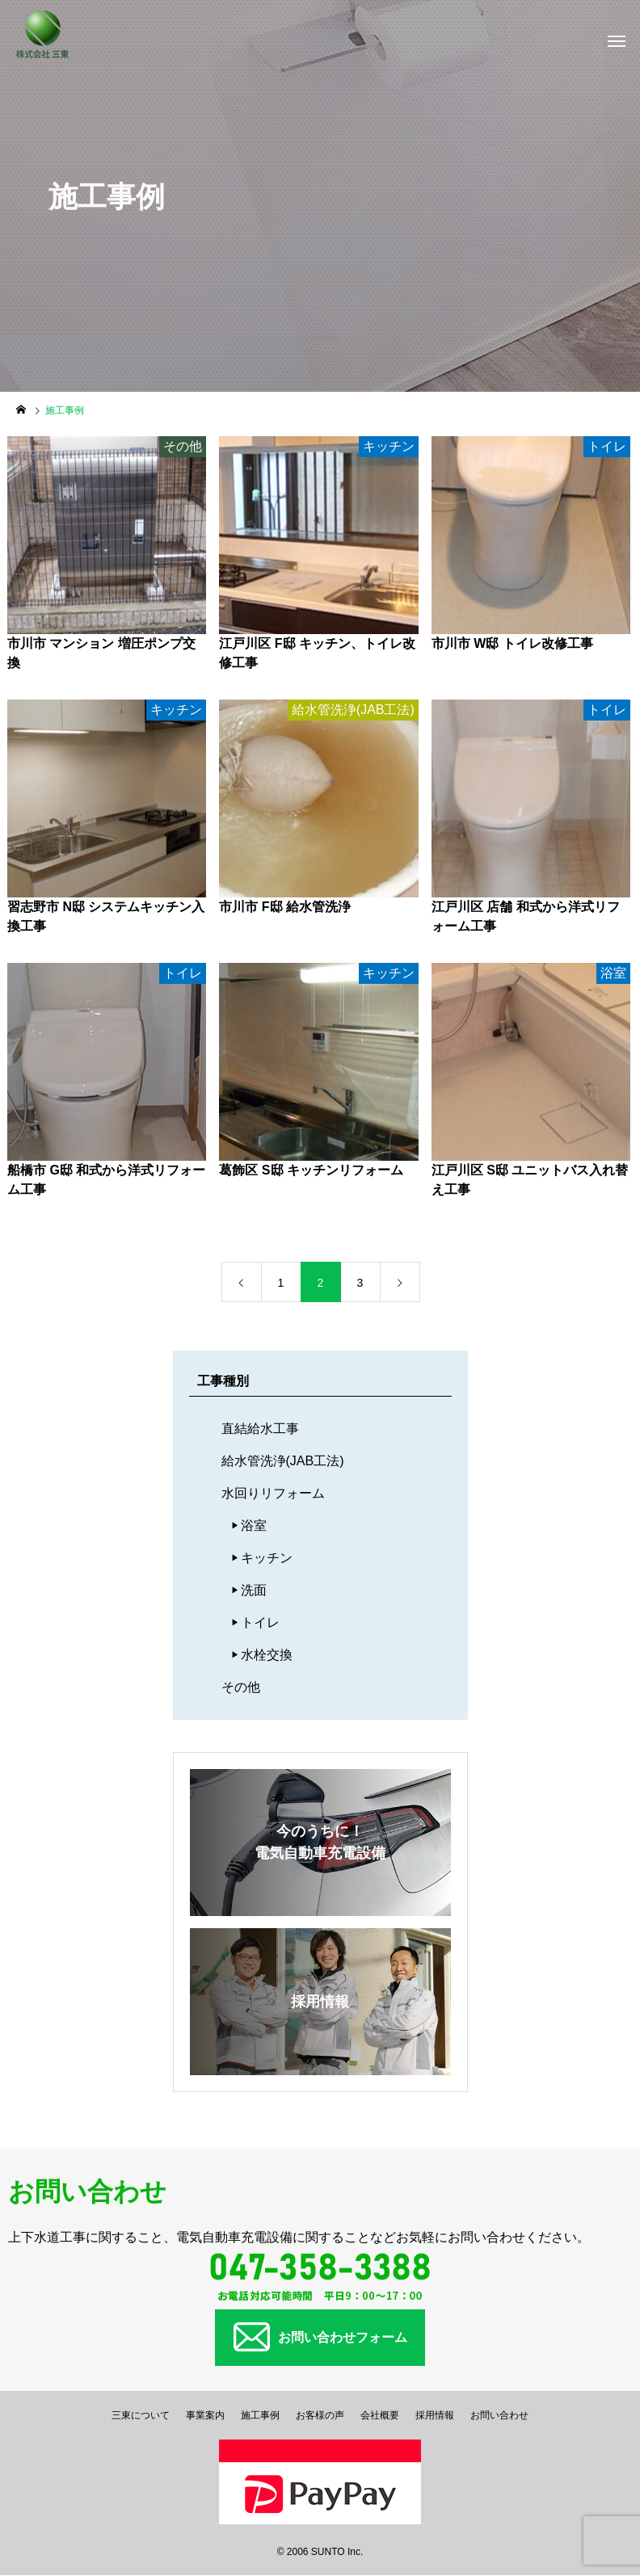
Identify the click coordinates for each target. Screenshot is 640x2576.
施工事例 (260, 2415)
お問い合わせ (499, 2415)
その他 (240, 1687)
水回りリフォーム (273, 1493)
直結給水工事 (260, 1428)
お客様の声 (320, 2415)
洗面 (254, 1590)
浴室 (254, 1525)
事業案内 (205, 2415)
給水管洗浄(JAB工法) (282, 1461)
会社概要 (379, 2415)
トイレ (260, 1622)
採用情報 (434, 2415)
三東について (141, 2415)
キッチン (267, 1558)
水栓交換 (267, 1655)
